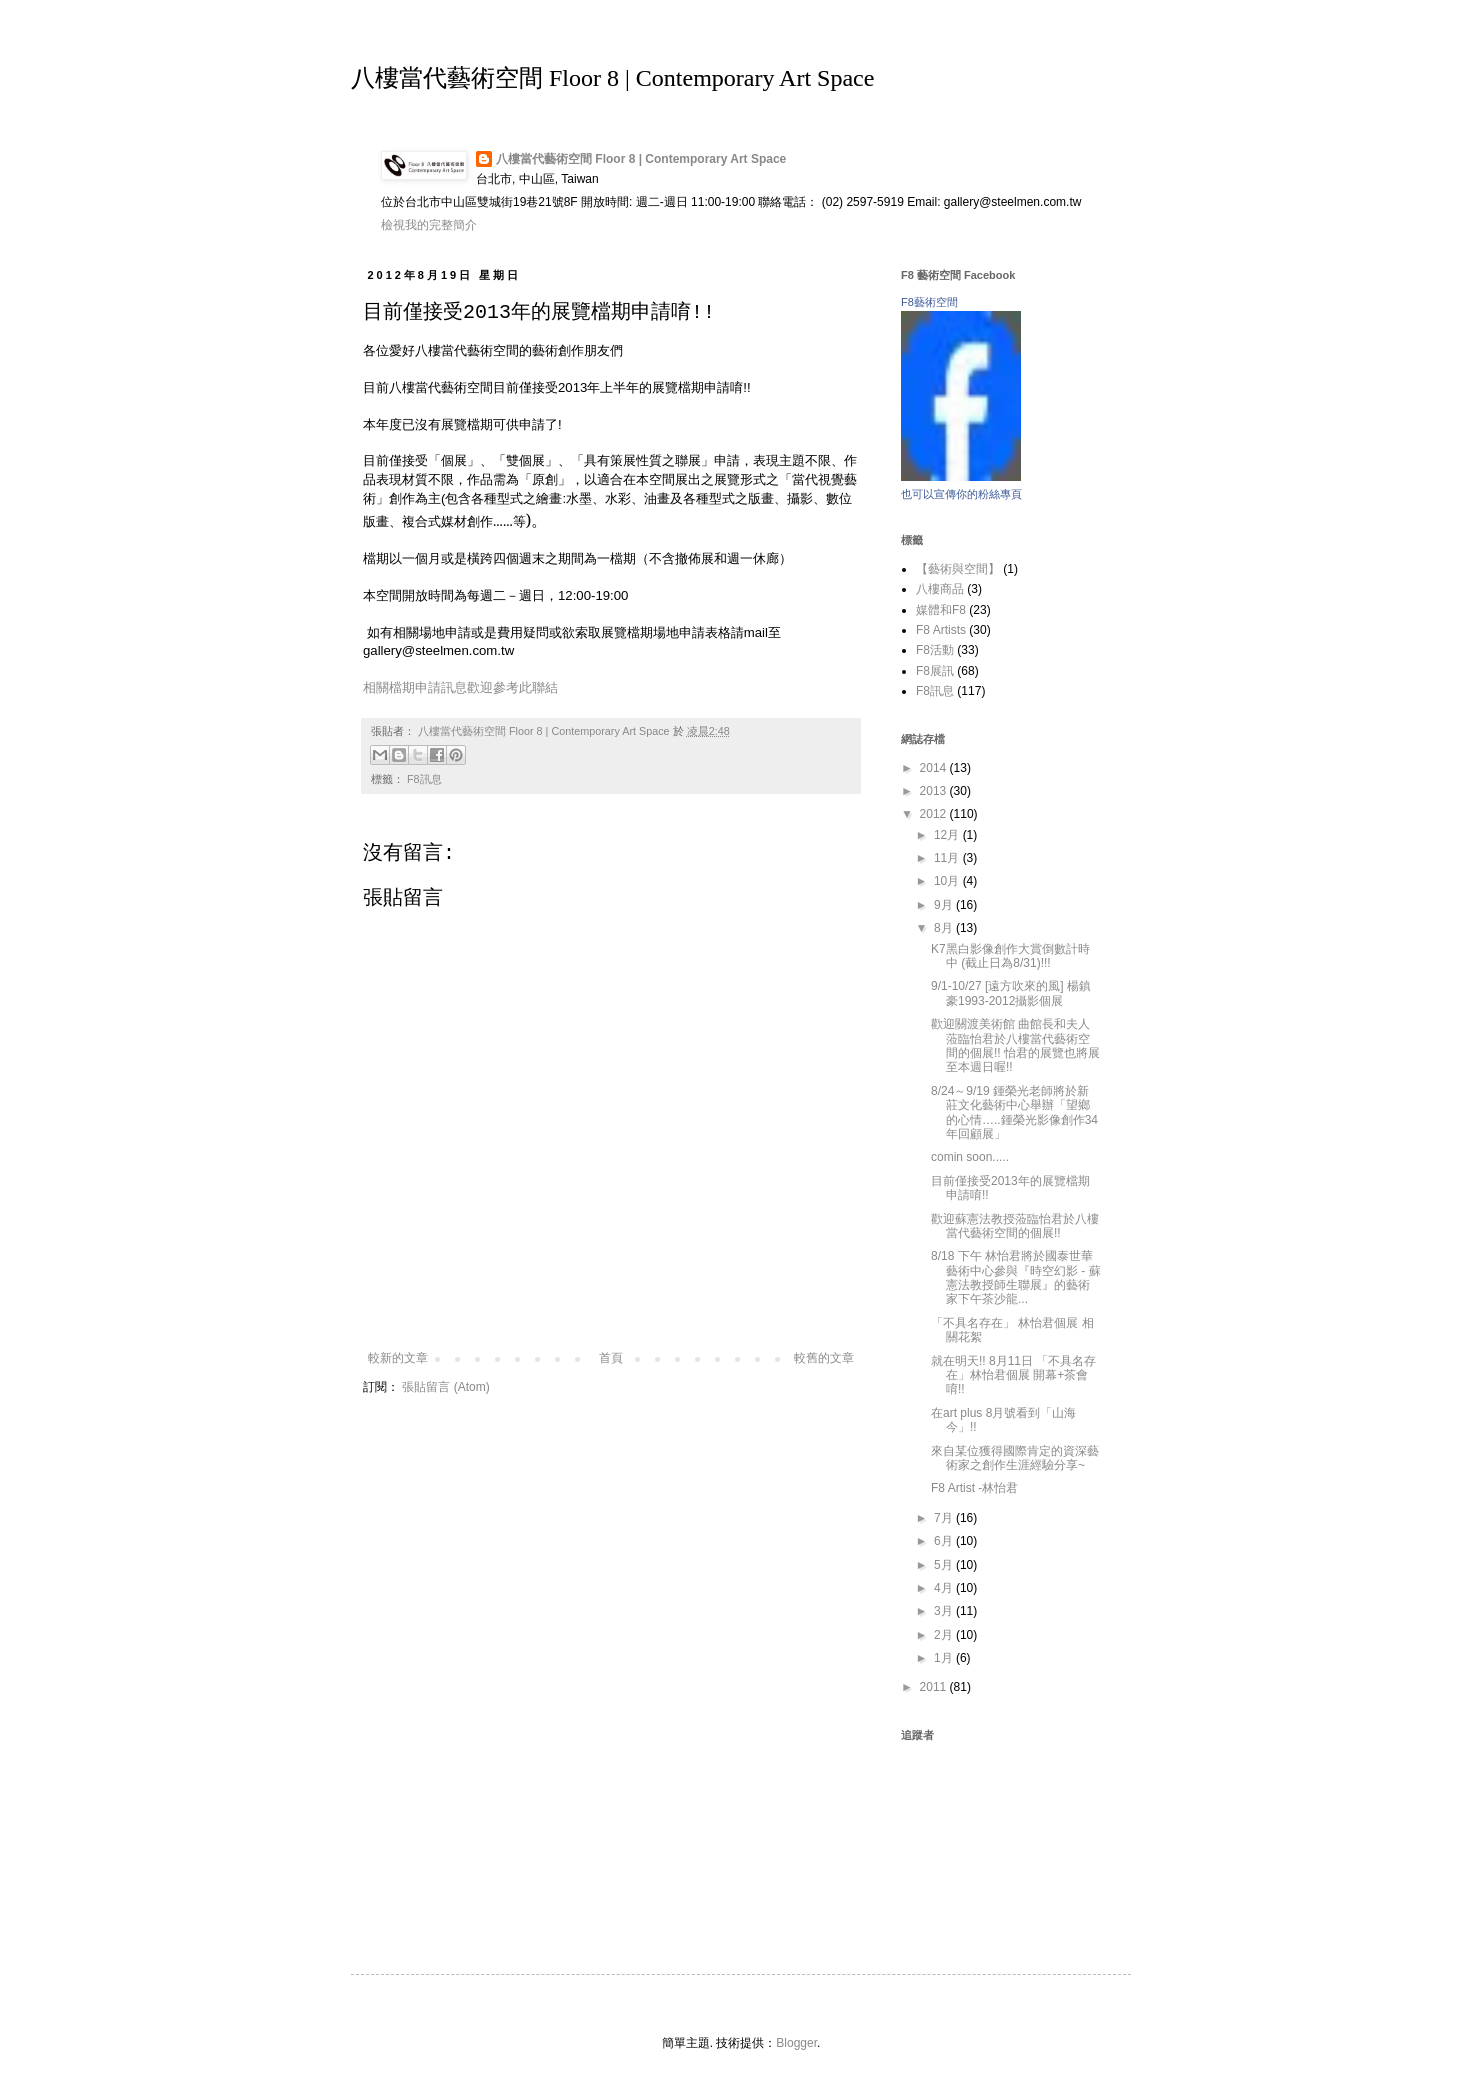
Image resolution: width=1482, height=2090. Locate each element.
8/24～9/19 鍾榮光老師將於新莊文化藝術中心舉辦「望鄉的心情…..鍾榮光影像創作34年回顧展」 (1014, 1112)
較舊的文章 (824, 1358)
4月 (945, 1588)
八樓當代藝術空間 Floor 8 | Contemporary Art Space (612, 78)
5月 (945, 1565)
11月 (948, 858)
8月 (945, 928)
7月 (945, 1518)
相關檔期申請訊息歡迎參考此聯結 (460, 687)
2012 (935, 814)
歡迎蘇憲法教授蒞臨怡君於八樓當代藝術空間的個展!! (1015, 1226)
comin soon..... (970, 1157)
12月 (948, 835)
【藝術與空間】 (958, 569)
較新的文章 (398, 1358)
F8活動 (935, 650)
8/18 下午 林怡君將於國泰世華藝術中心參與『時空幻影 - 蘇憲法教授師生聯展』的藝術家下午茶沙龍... (1016, 1277)
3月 (945, 1611)
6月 (945, 1541)
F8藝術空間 (929, 302)
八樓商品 (940, 589)
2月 (945, 1635)
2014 (935, 768)
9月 (945, 905)
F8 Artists (941, 630)
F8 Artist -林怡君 (974, 1488)
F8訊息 (424, 779)
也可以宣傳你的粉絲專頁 (961, 494)
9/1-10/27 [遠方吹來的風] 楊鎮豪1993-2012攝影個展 (1011, 993)
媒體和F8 (941, 610)
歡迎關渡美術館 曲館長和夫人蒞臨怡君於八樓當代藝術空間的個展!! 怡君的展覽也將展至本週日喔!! (1015, 1045)
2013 (935, 791)
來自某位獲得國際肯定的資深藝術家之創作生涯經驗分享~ (1015, 1458)
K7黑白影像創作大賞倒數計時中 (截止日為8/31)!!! (1010, 956)
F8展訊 (935, 671)
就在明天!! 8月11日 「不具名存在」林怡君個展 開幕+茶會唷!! (1013, 1375)
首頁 (611, 1358)
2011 (935, 1687)
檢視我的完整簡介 (429, 225)
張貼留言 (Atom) (445, 1387)
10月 (948, 881)
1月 (945, 1658)
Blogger (796, 2043)
